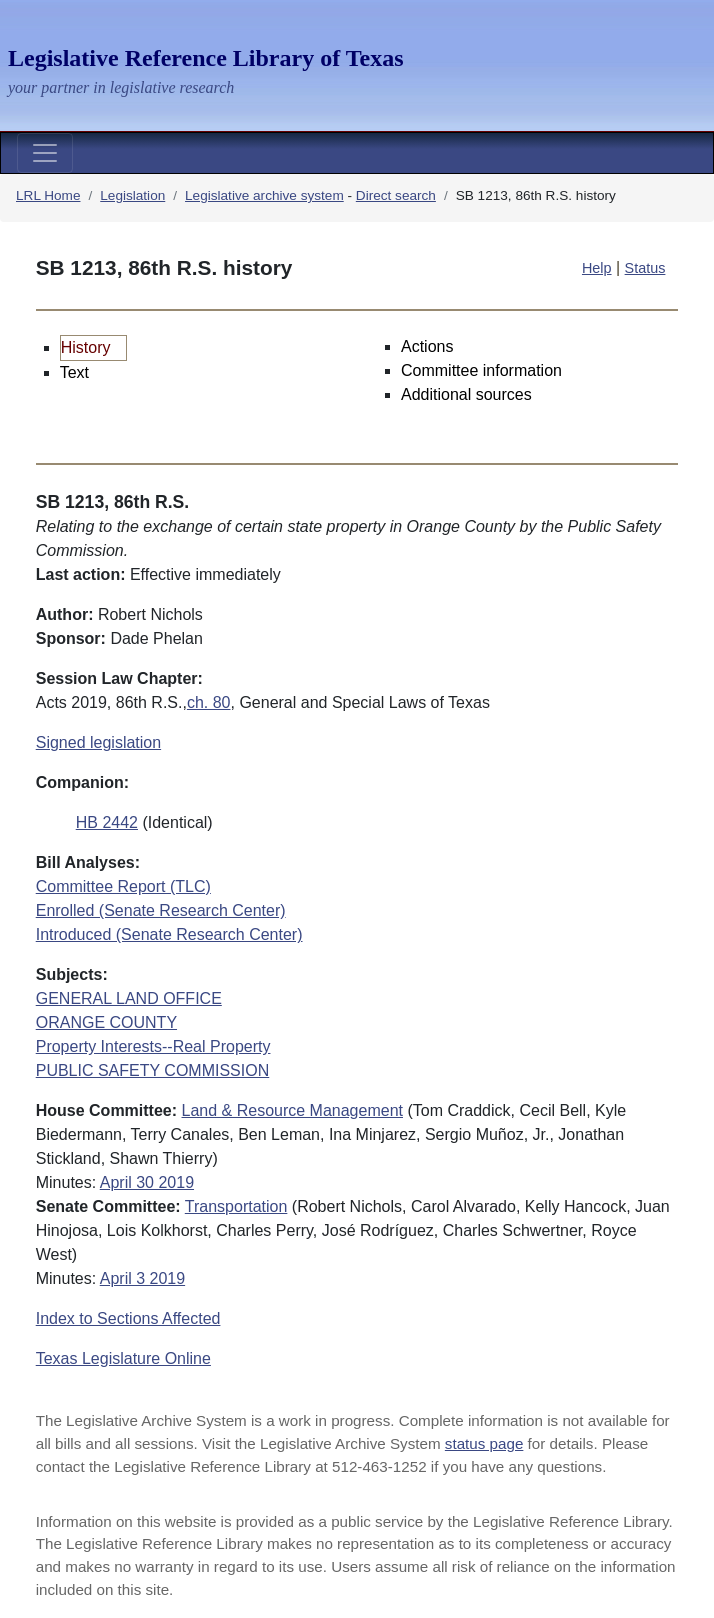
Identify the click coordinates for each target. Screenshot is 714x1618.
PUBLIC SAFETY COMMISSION (153, 1070)
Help (597, 268)
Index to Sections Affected (128, 1318)
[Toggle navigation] (45, 153)
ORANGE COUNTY (106, 1022)
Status (645, 268)
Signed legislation (98, 742)
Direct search (396, 195)
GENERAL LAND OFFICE (129, 998)
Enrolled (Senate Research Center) (161, 910)
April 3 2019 (142, 1278)
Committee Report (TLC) (123, 886)
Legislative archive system (264, 195)
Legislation (132, 195)
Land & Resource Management (292, 1110)
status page (484, 1443)
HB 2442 (107, 822)
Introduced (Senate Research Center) (169, 934)
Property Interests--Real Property (153, 1046)
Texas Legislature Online (123, 1358)
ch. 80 (209, 702)
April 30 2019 (147, 1182)
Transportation (236, 1206)
